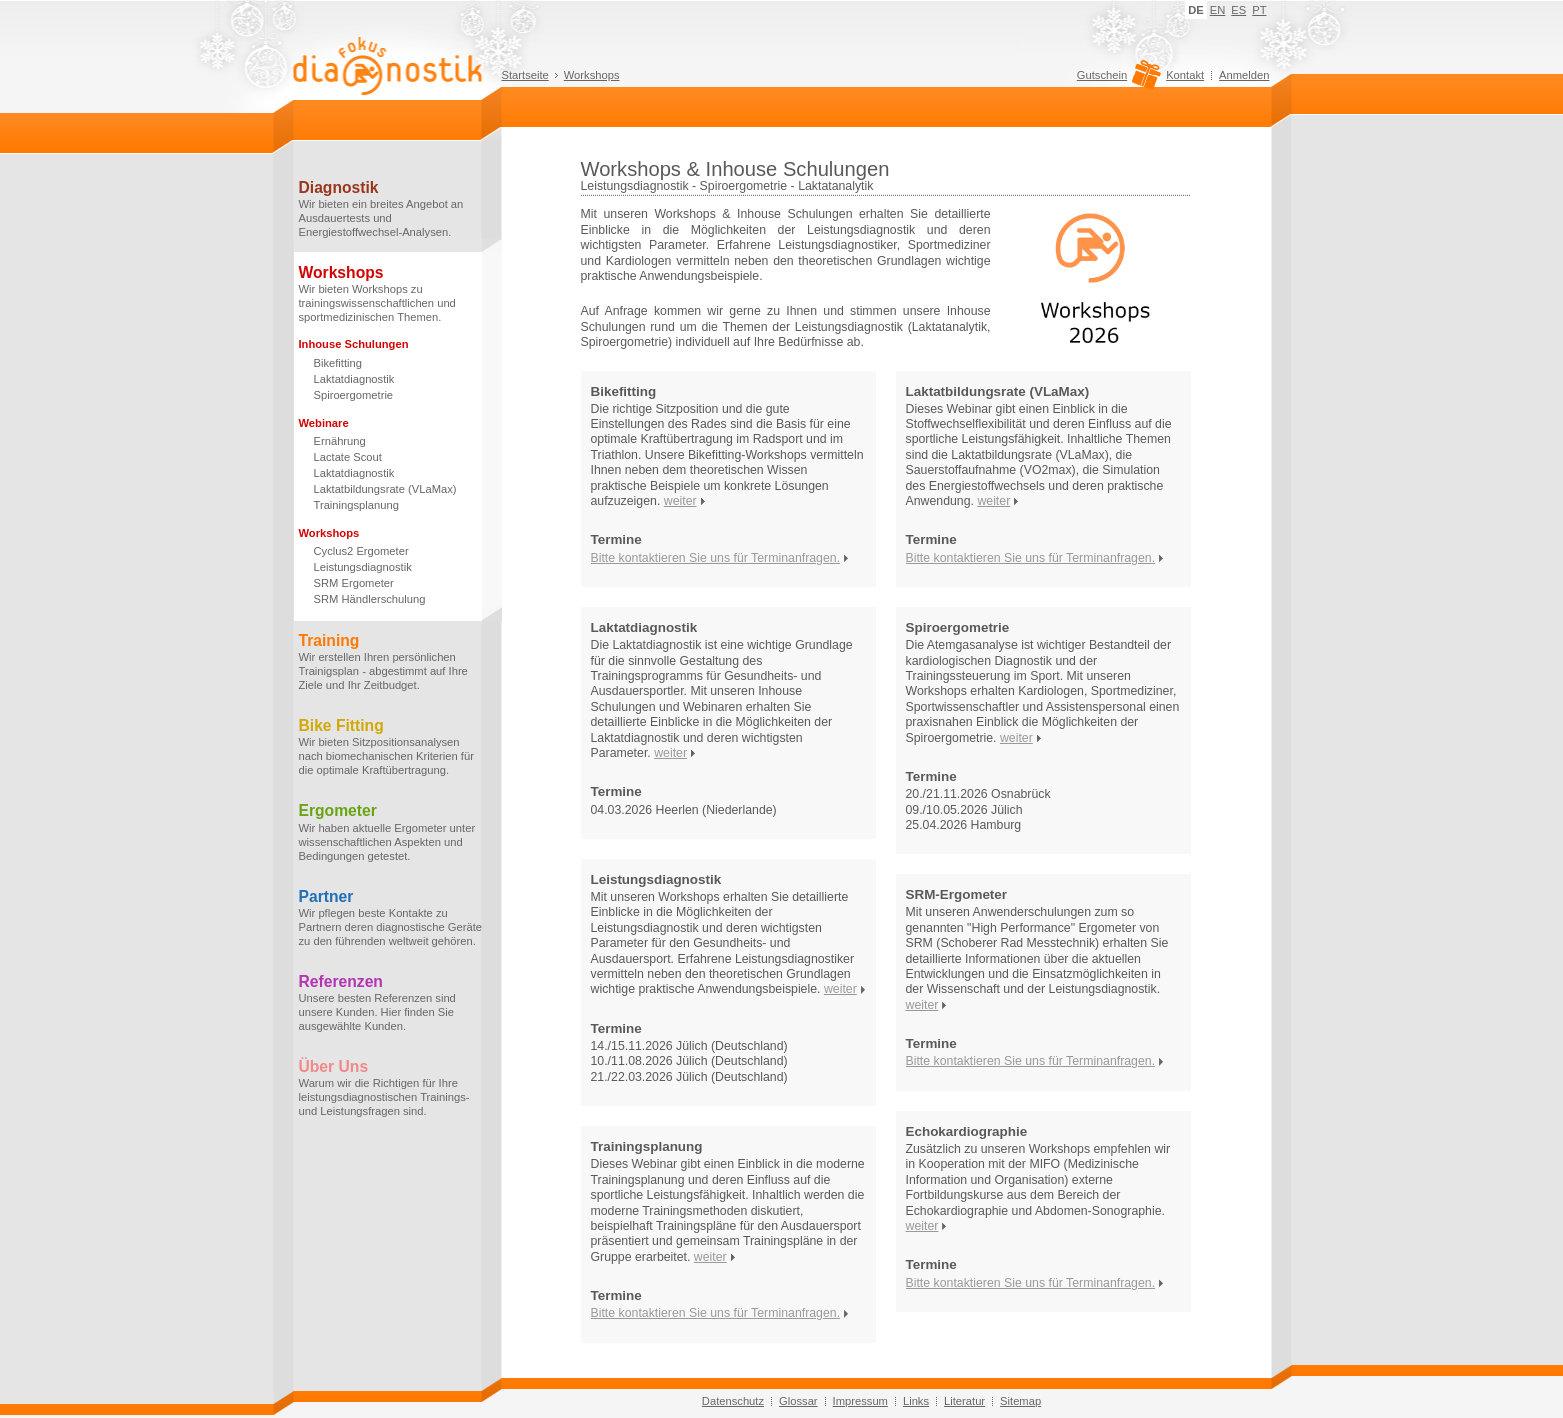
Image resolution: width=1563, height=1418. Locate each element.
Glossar (798, 1401)
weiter (680, 501)
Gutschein (1116, 80)
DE (1196, 10)
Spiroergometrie (354, 395)
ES (1238, 10)
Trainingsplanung (356, 505)
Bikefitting (338, 363)
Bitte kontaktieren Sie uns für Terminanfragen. (716, 558)
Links (916, 1401)
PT (1259, 10)
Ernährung (340, 441)
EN (1218, 10)
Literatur (964, 1401)
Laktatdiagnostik (354, 379)
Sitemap (1020, 1401)
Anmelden (1244, 75)
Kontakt (1185, 75)
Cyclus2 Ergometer (361, 551)
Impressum (860, 1401)
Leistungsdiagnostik (363, 567)
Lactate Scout (348, 457)
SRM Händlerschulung (370, 599)
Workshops (592, 75)
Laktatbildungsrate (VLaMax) (385, 489)
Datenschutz (733, 1401)
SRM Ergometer (354, 583)
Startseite (525, 75)
